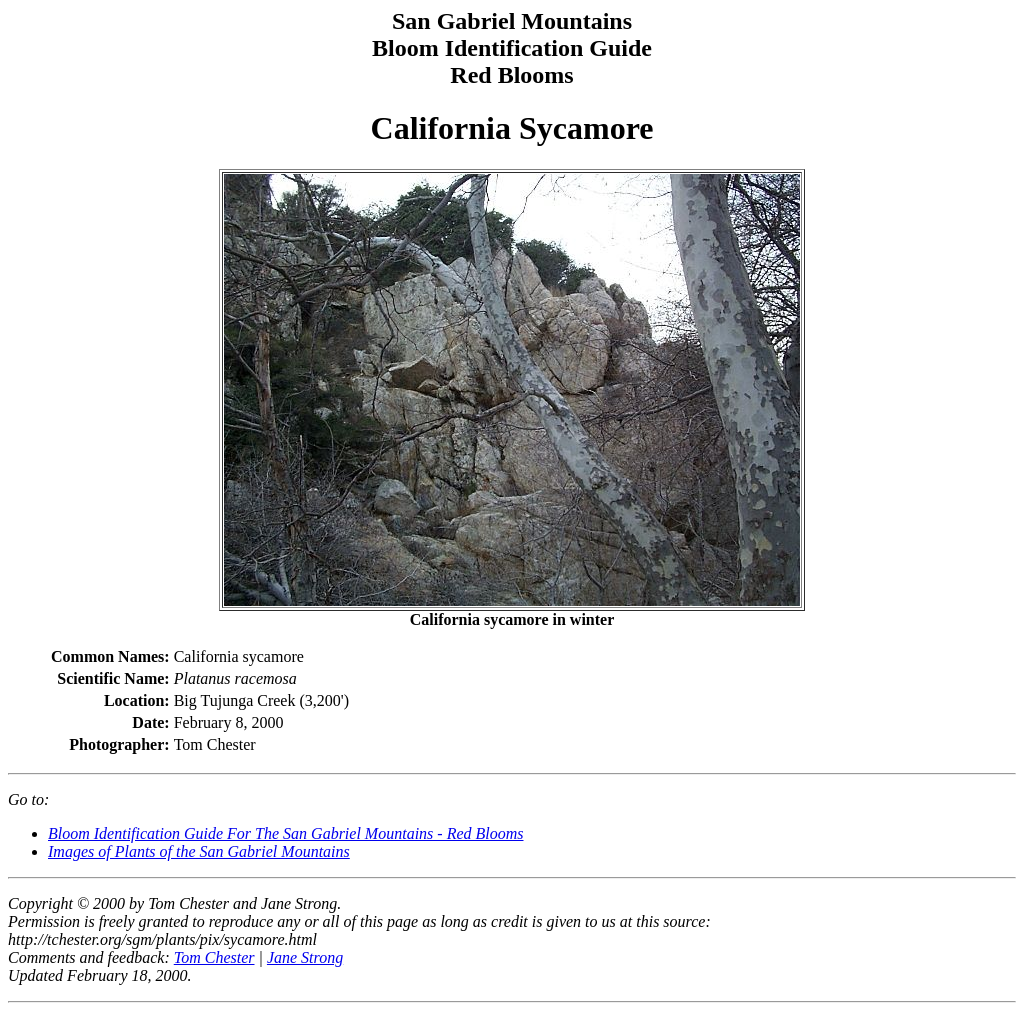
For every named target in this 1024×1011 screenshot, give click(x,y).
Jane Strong (305, 957)
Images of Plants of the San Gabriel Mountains (199, 851)
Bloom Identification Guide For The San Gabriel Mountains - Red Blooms (286, 833)
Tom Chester (214, 957)
